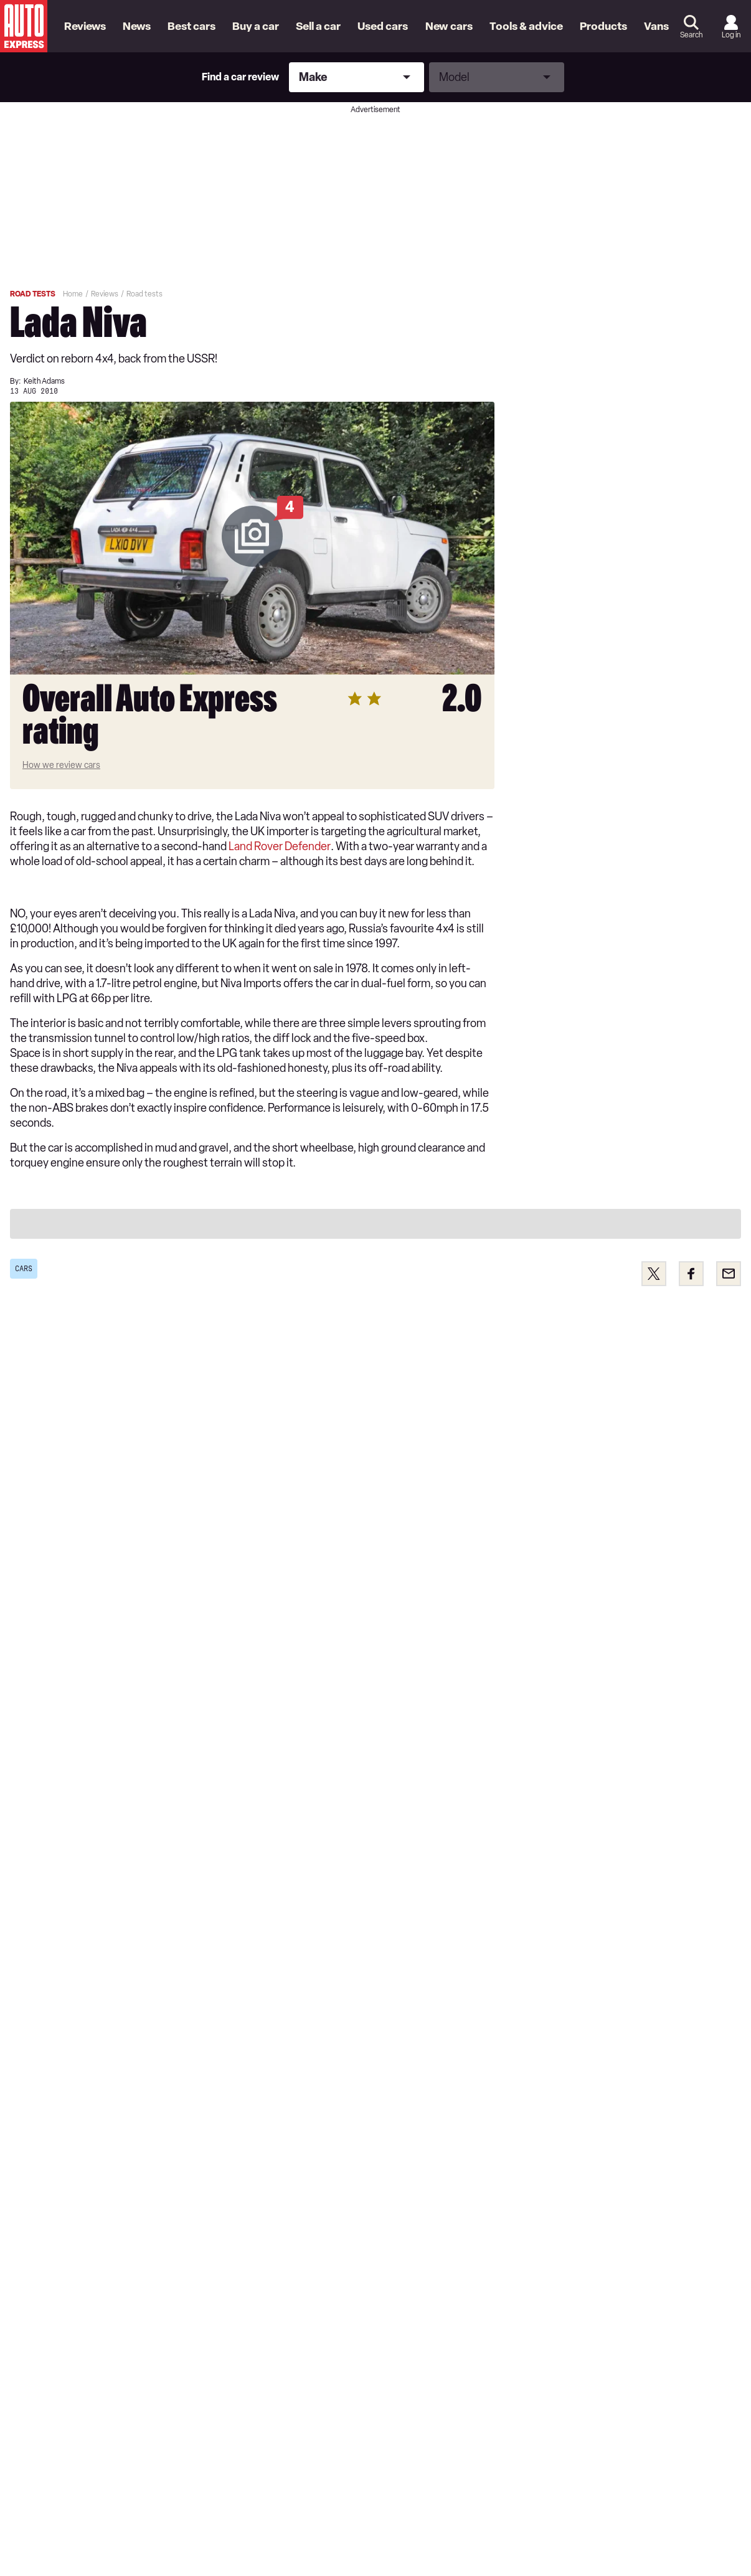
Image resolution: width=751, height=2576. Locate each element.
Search (691, 35)
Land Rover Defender (280, 846)
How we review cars (61, 765)
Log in (731, 35)
